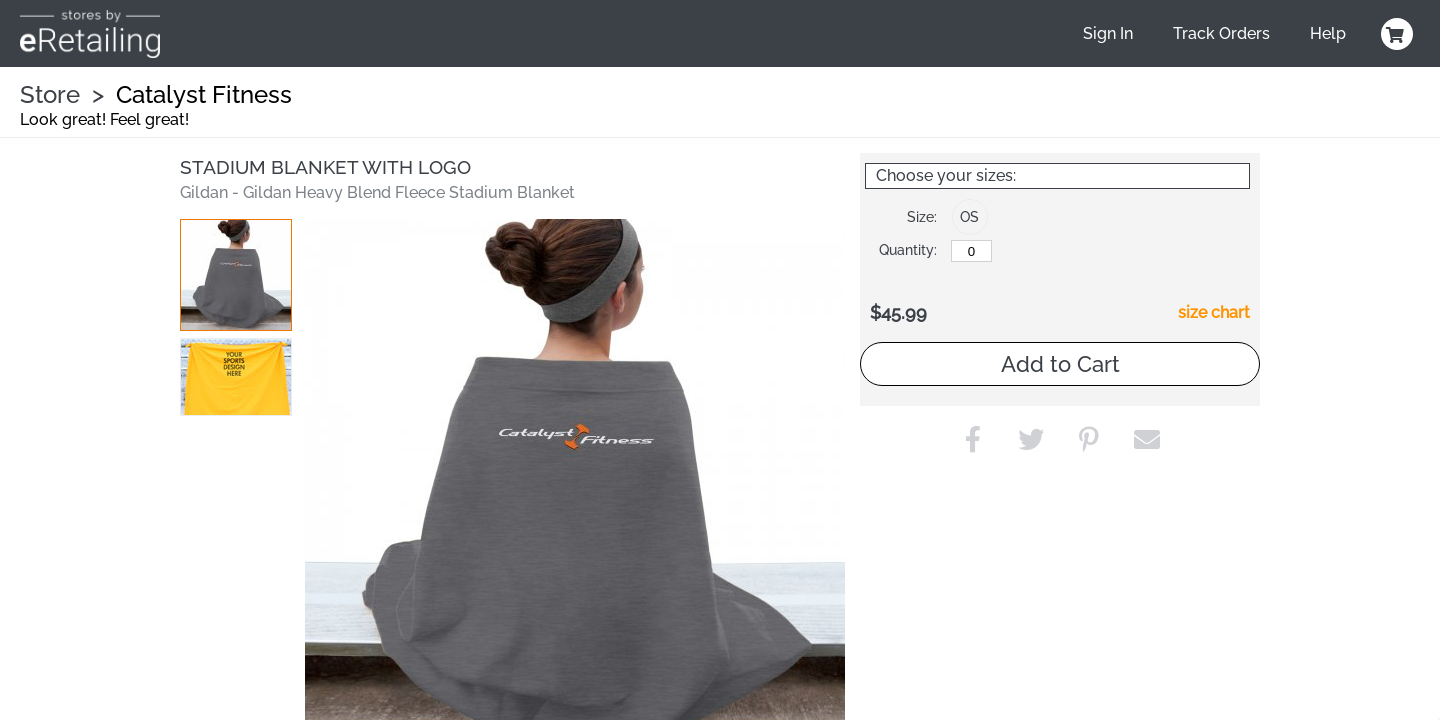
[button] (236, 275)
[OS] (971, 251)
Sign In (1108, 33)
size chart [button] (1214, 312)
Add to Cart (1060, 364)
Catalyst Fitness (204, 94)
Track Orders (1221, 33)
